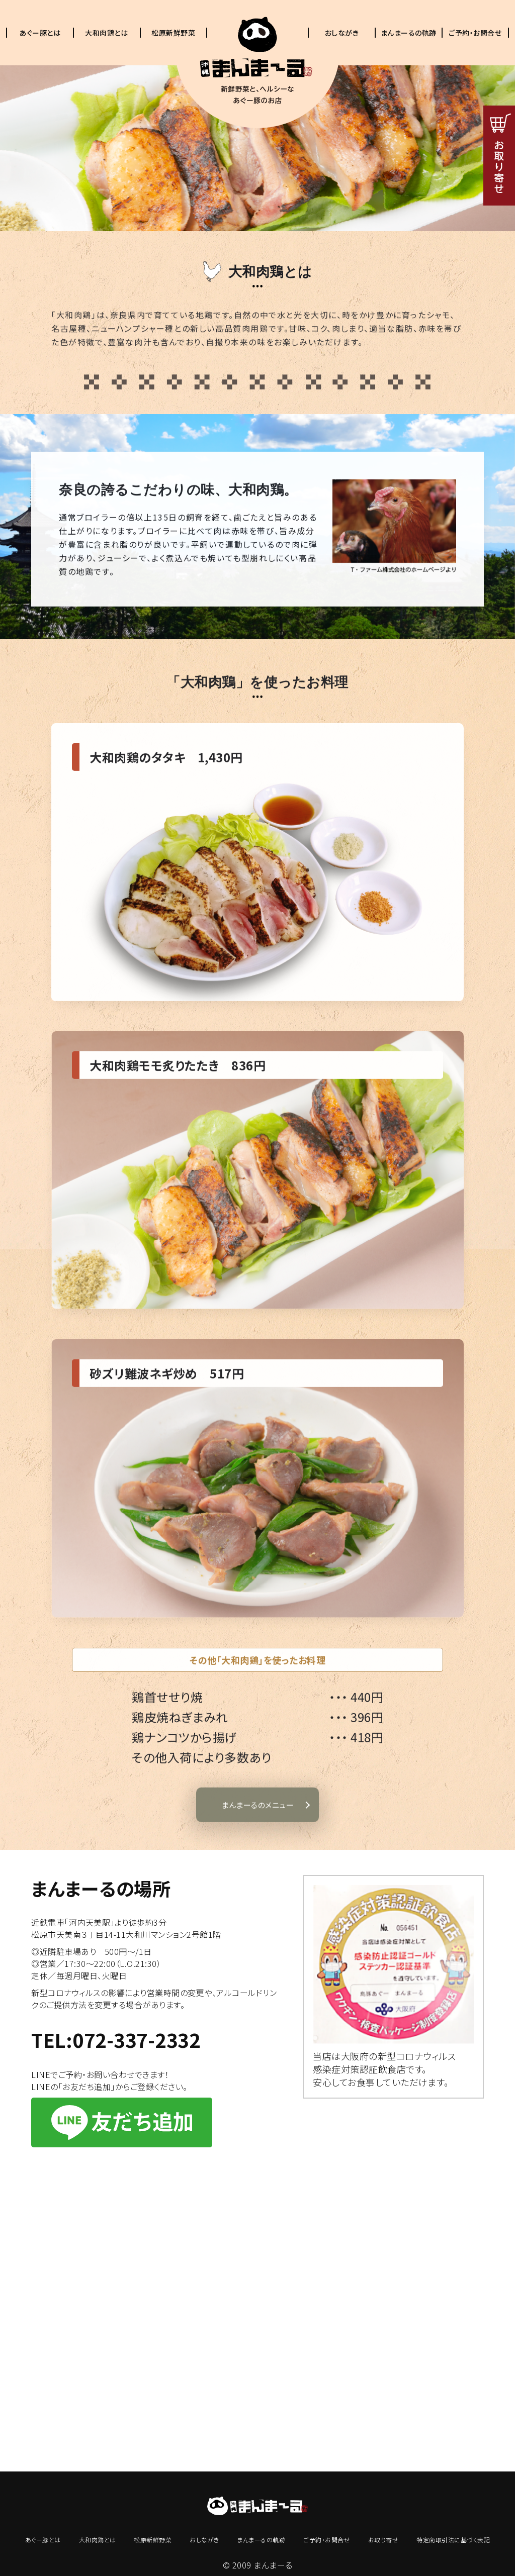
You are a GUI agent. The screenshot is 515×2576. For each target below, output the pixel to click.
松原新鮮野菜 (173, 33)
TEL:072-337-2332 (115, 2039)
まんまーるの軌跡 (409, 33)
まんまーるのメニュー (257, 1849)
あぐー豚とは (39, 33)
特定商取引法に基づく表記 (453, 2539)
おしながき (342, 33)
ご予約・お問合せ (475, 33)
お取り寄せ (383, 2539)
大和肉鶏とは (106, 33)
